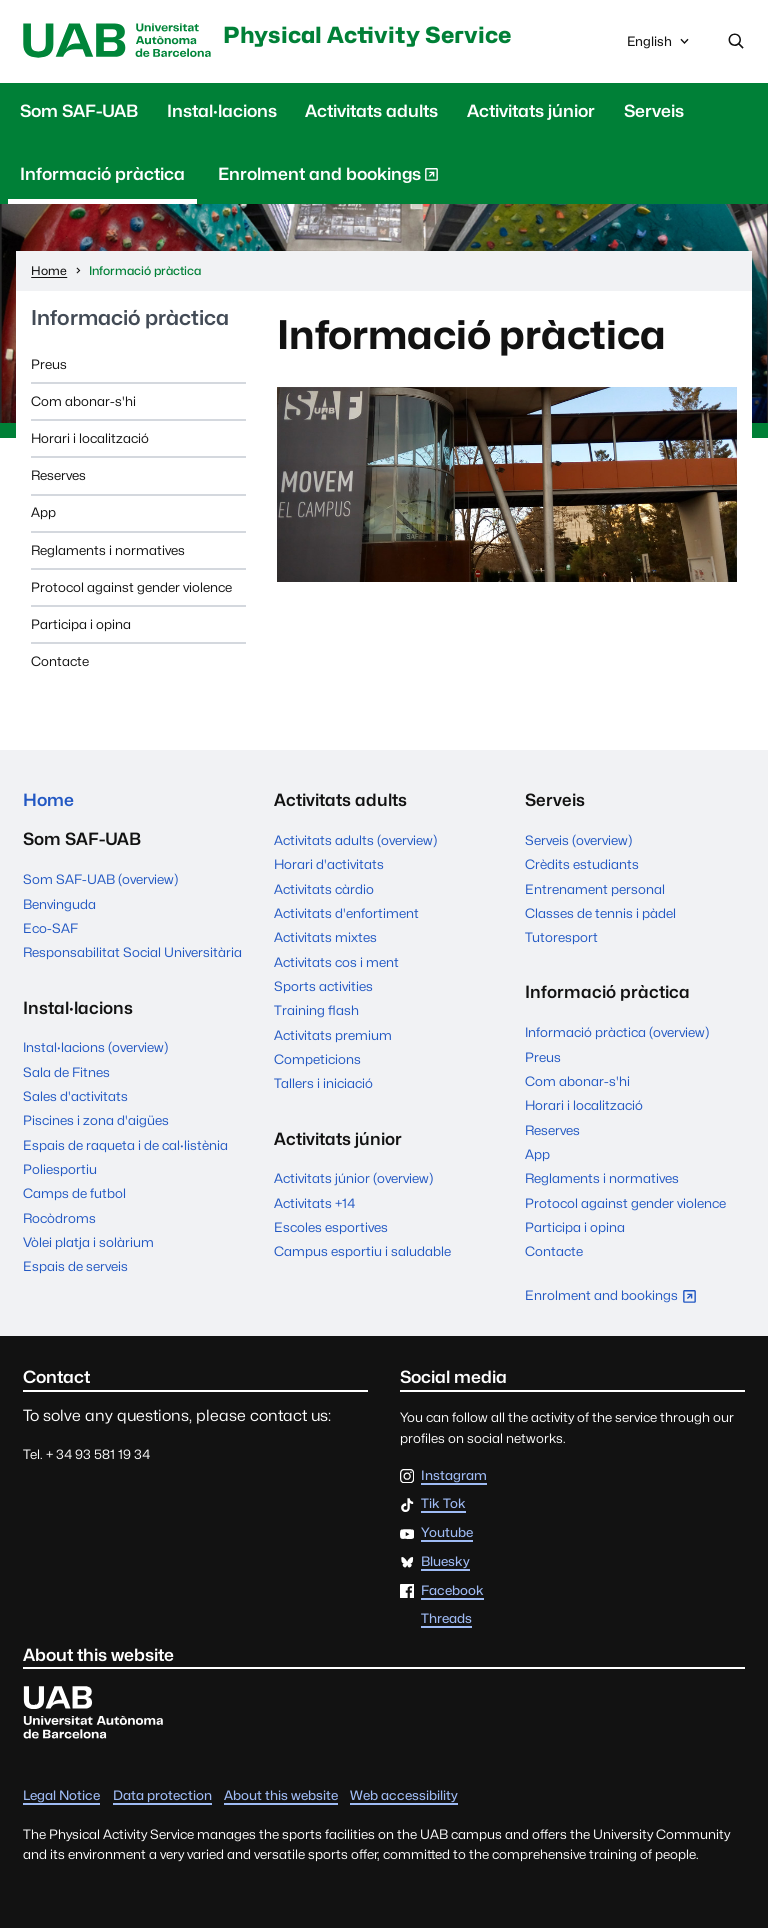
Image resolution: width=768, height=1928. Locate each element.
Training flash (316, 1010)
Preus (49, 364)
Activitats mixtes (325, 937)
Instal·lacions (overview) (95, 1047)
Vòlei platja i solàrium (88, 1242)
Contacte (60, 661)
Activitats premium (333, 1035)
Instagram (454, 1476)
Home (48, 800)
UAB (116, 41)
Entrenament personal (595, 889)
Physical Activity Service (367, 35)
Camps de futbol (74, 1193)
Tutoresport (561, 937)
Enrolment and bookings (328, 178)
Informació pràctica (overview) (617, 1032)
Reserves (58, 475)
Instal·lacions (222, 111)
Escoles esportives (331, 1227)
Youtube (447, 1533)
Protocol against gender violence (131, 587)
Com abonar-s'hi (83, 401)
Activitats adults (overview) (355, 840)
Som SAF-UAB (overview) (100, 879)
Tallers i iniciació (323, 1083)
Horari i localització (90, 438)
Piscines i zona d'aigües (96, 1120)
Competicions (317, 1059)
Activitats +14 (314, 1203)
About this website (281, 1795)
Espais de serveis (75, 1266)
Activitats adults (371, 111)
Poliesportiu (60, 1169)
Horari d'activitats (329, 864)
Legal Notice (61, 1795)
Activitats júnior (531, 111)
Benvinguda (59, 904)
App (43, 512)
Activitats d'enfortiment (346, 913)
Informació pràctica (102, 174)
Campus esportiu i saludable (362, 1251)
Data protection (162, 1795)
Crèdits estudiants (582, 864)
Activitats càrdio (324, 889)
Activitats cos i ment (336, 962)
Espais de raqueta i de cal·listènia (125, 1145)
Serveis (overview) (578, 840)
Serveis (654, 111)
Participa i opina (81, 624)
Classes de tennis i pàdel (600, 913)
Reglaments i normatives (108, 550)
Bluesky (445, 1562)
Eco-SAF (50, 928)
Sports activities (323, 986)
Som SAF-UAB (79, 111)
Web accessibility (404, 1795)
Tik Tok (443, 1504)
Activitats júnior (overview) (353, 1178)
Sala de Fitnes (66, 1072)
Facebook (452, 1591)
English (659, 46)
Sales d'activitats (75, 1096)
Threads (446, 1619)
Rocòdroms (59, 1218)
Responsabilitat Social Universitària (132, 952)
